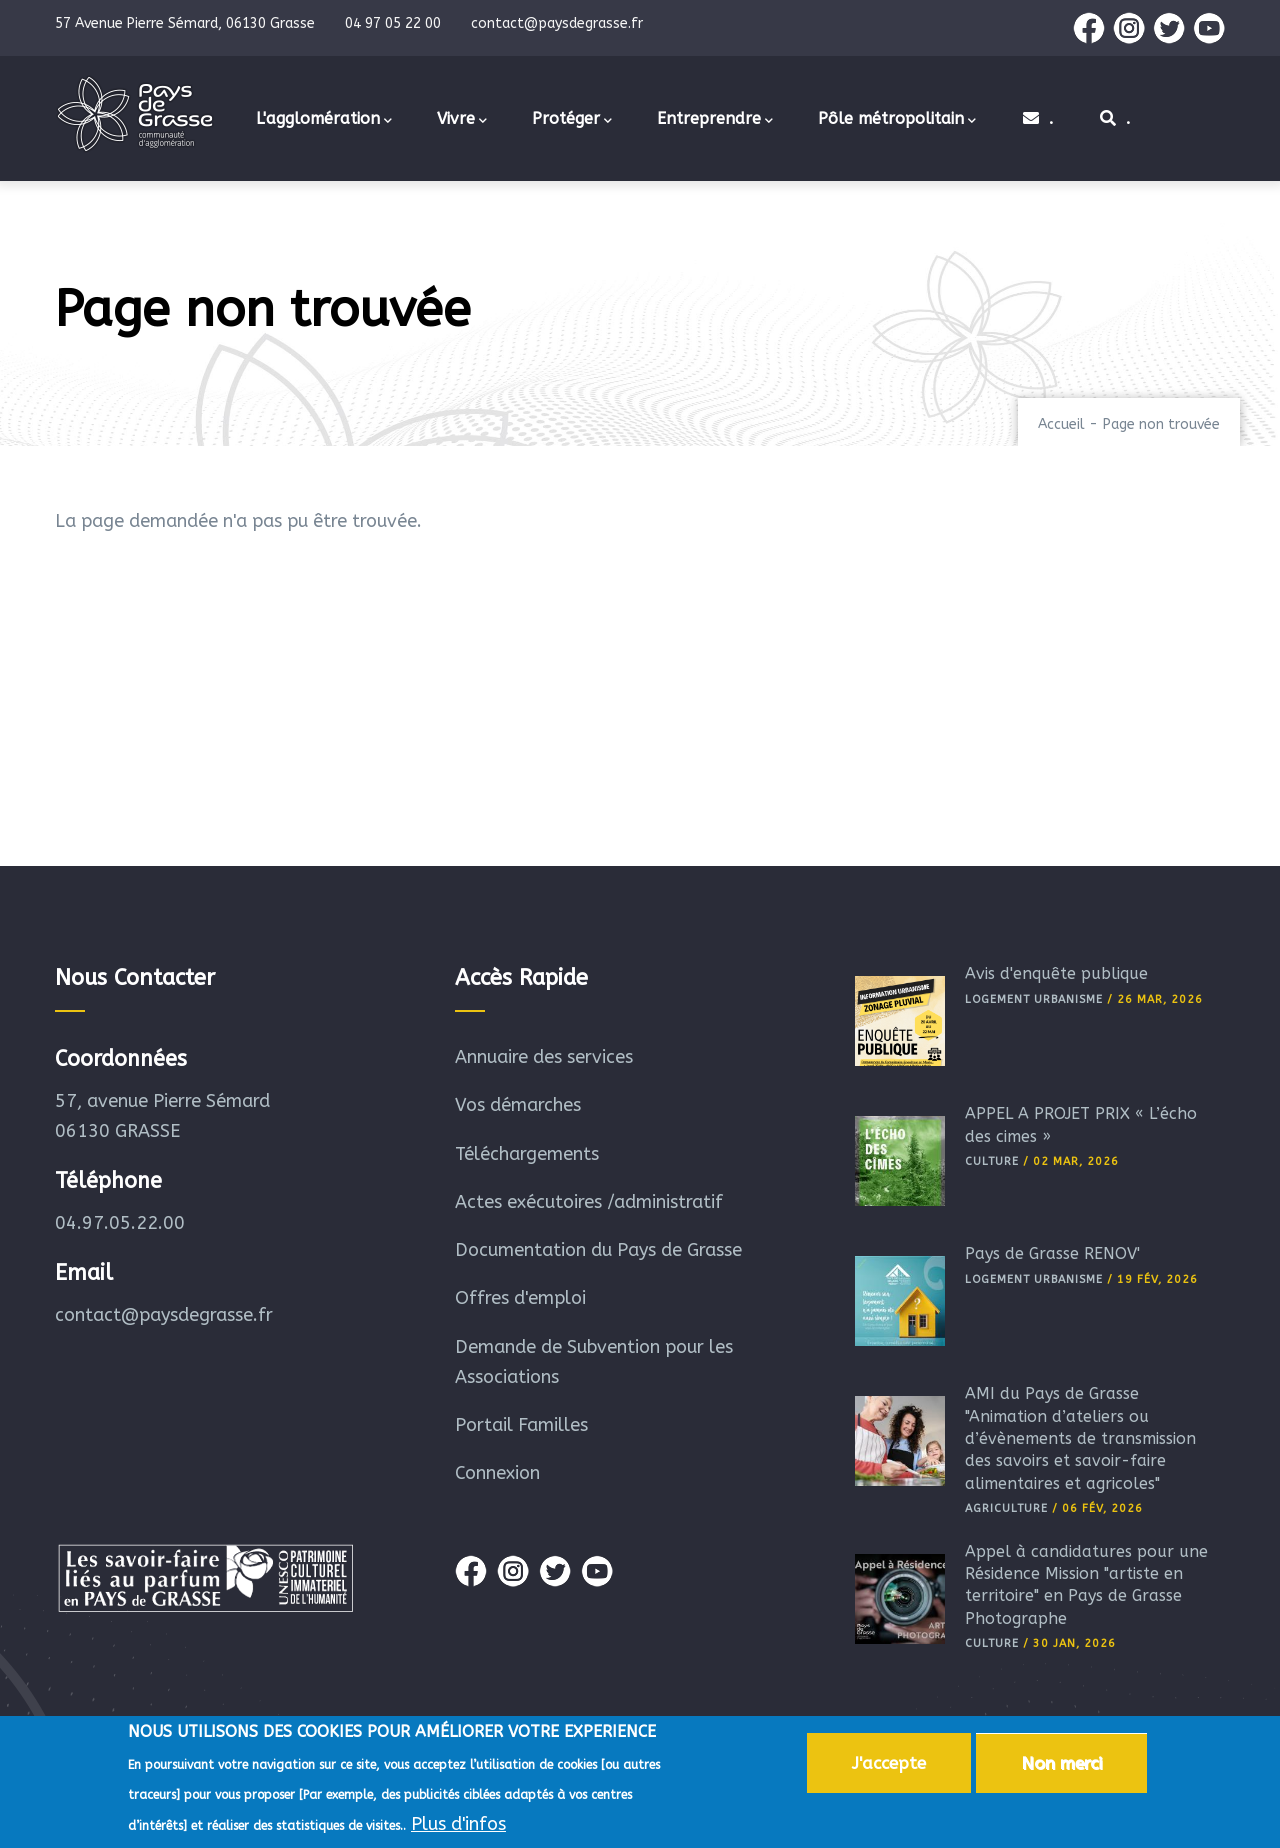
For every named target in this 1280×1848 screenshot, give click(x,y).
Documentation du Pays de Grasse (598, 1250)
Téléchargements (527, 1154)
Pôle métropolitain (897, 120)
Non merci (1061, 1767)
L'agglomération (324, 120)
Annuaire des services (544, 1057)
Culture (992, 1161)
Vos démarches (518, 1105)
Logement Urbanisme (1034, 999)
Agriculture (1006, 1508)
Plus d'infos (458, 1828)
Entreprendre (715, 120)
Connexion (497, 1473)
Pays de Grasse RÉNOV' (1052, 1253)
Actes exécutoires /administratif (589, 1202)
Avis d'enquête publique (1056, 973)
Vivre (462, 120)
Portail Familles (521, 1425)
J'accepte (889, 1767)
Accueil (1061, 424)
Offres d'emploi (520, 1298)
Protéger (572, 120)
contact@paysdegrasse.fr (164, 1315)
